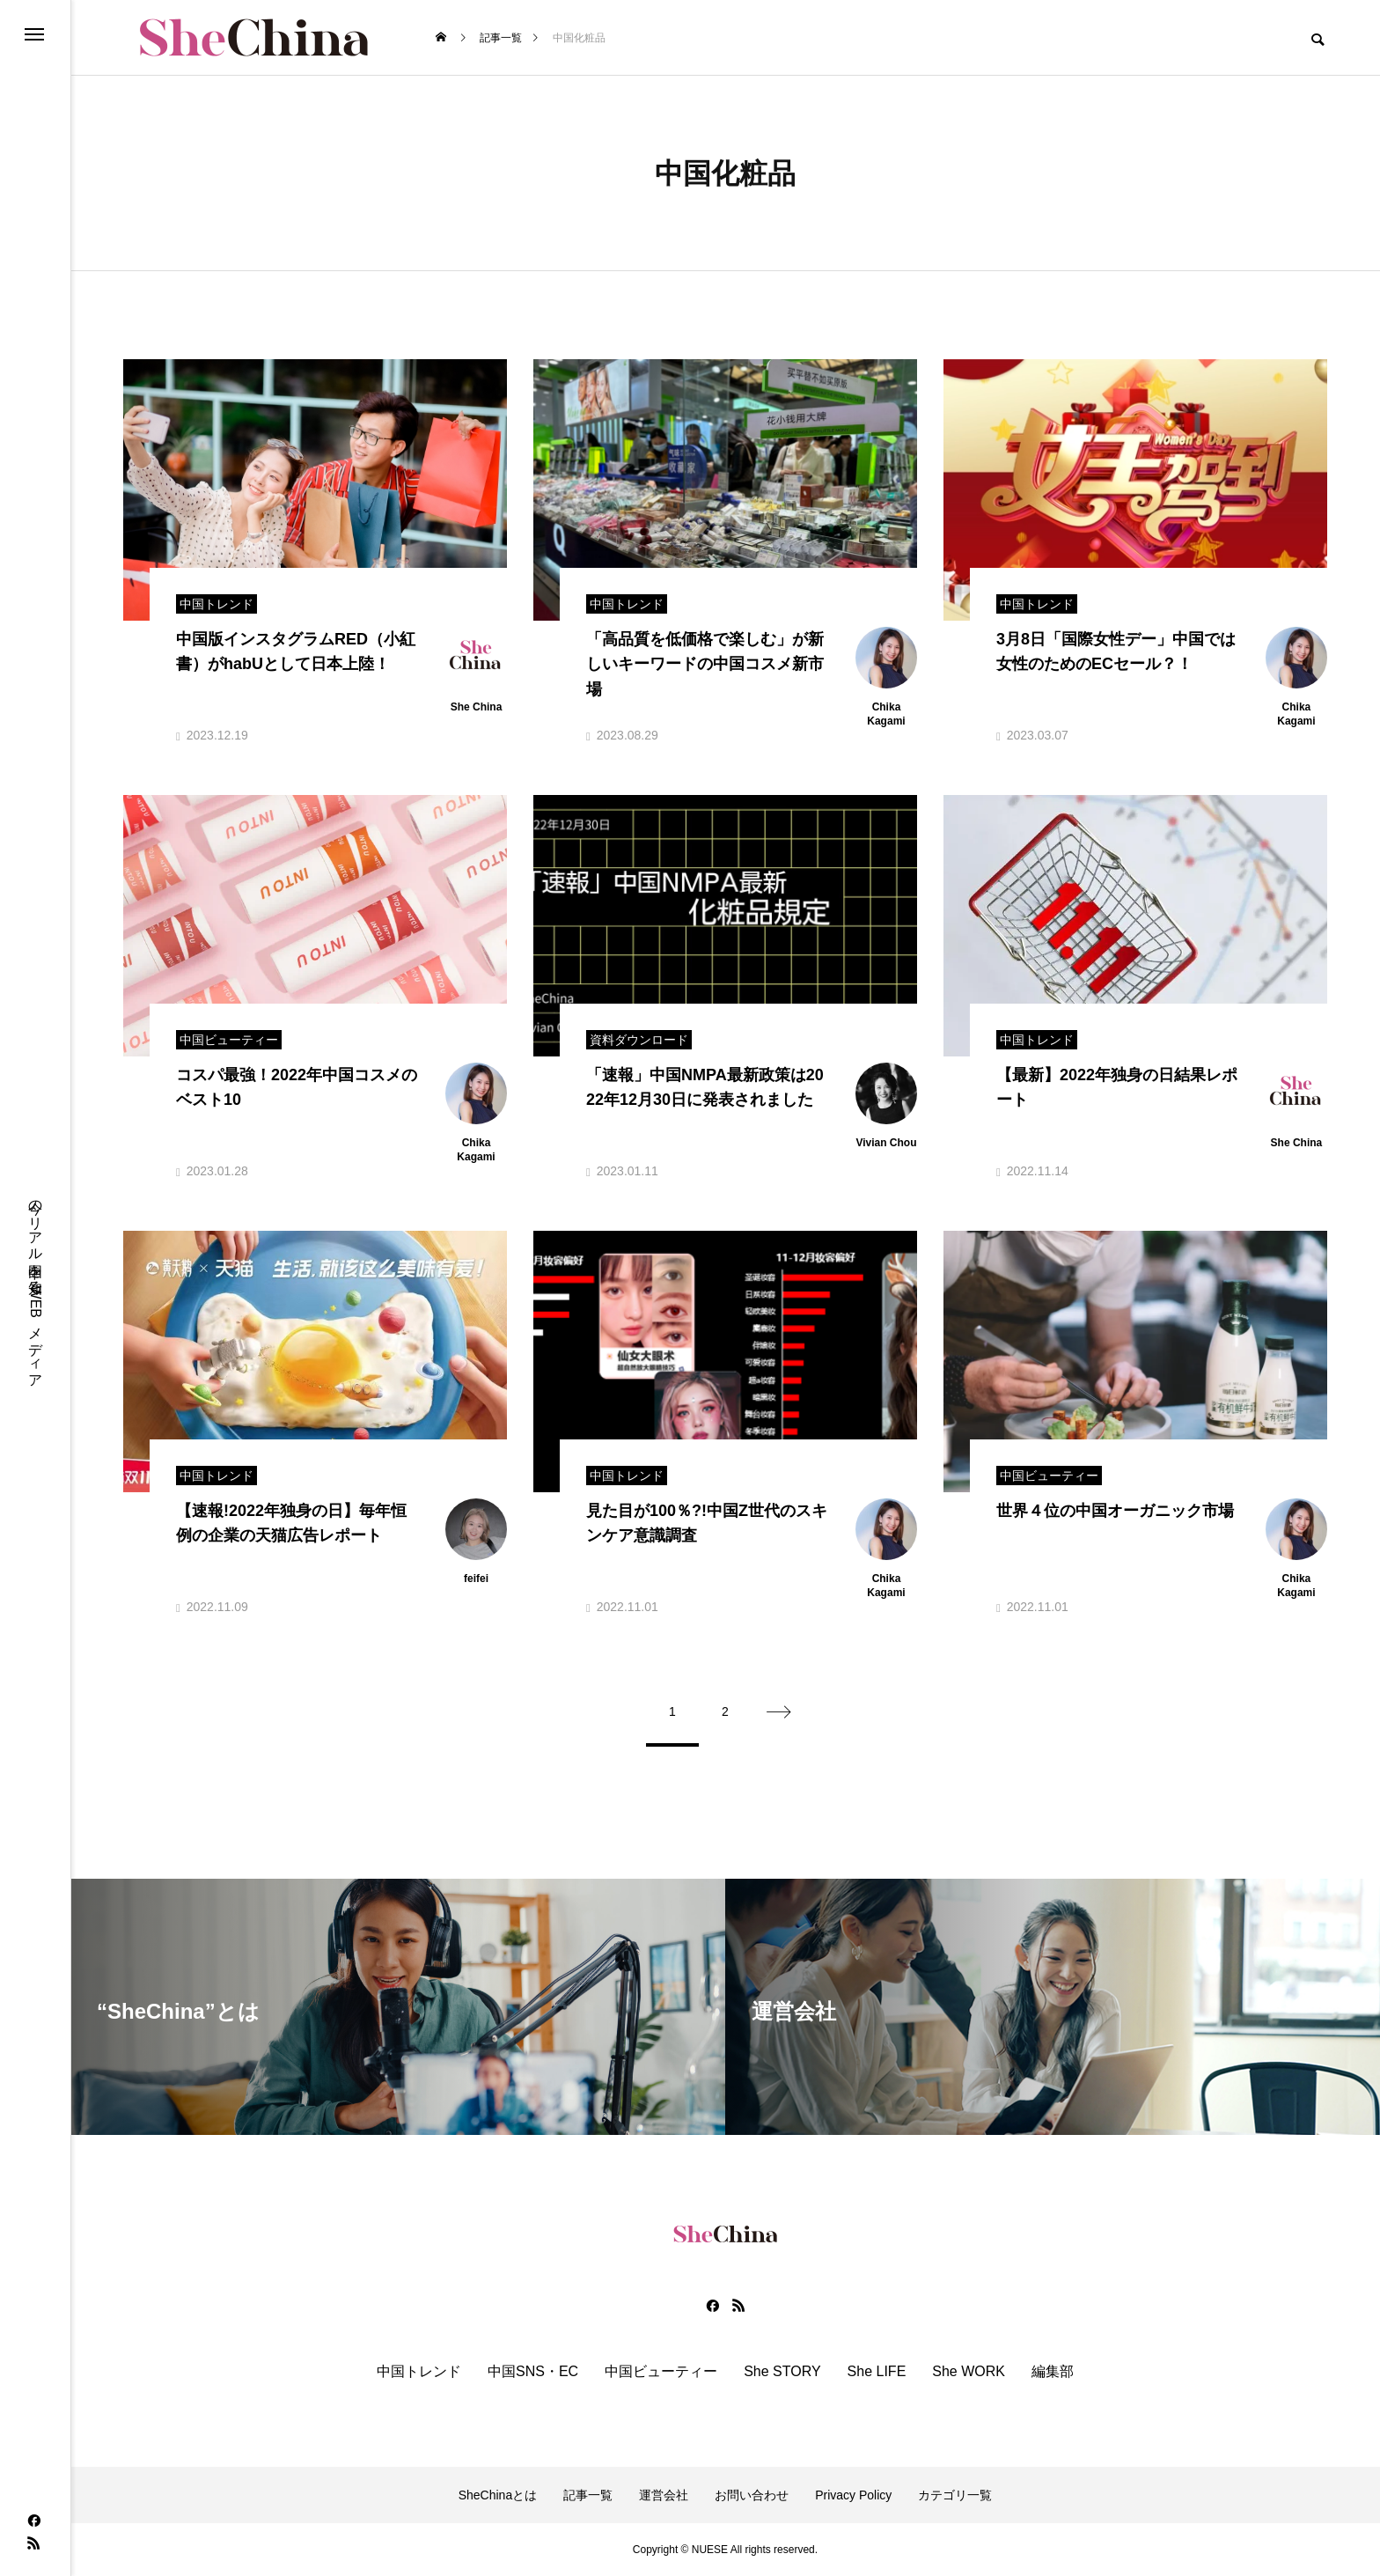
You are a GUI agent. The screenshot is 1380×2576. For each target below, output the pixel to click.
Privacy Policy (853, 2495)
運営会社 (663, 2495)
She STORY (782, 2372)
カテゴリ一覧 (955, 2495)
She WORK (968, 2372)
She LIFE (877, 2372)
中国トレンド (419, 2372)
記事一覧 (588, 2495)
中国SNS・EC (533, 2372)
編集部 (1052, 2372)
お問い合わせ (752, 2495)
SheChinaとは (498, 2495)
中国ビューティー (661, 2372)
